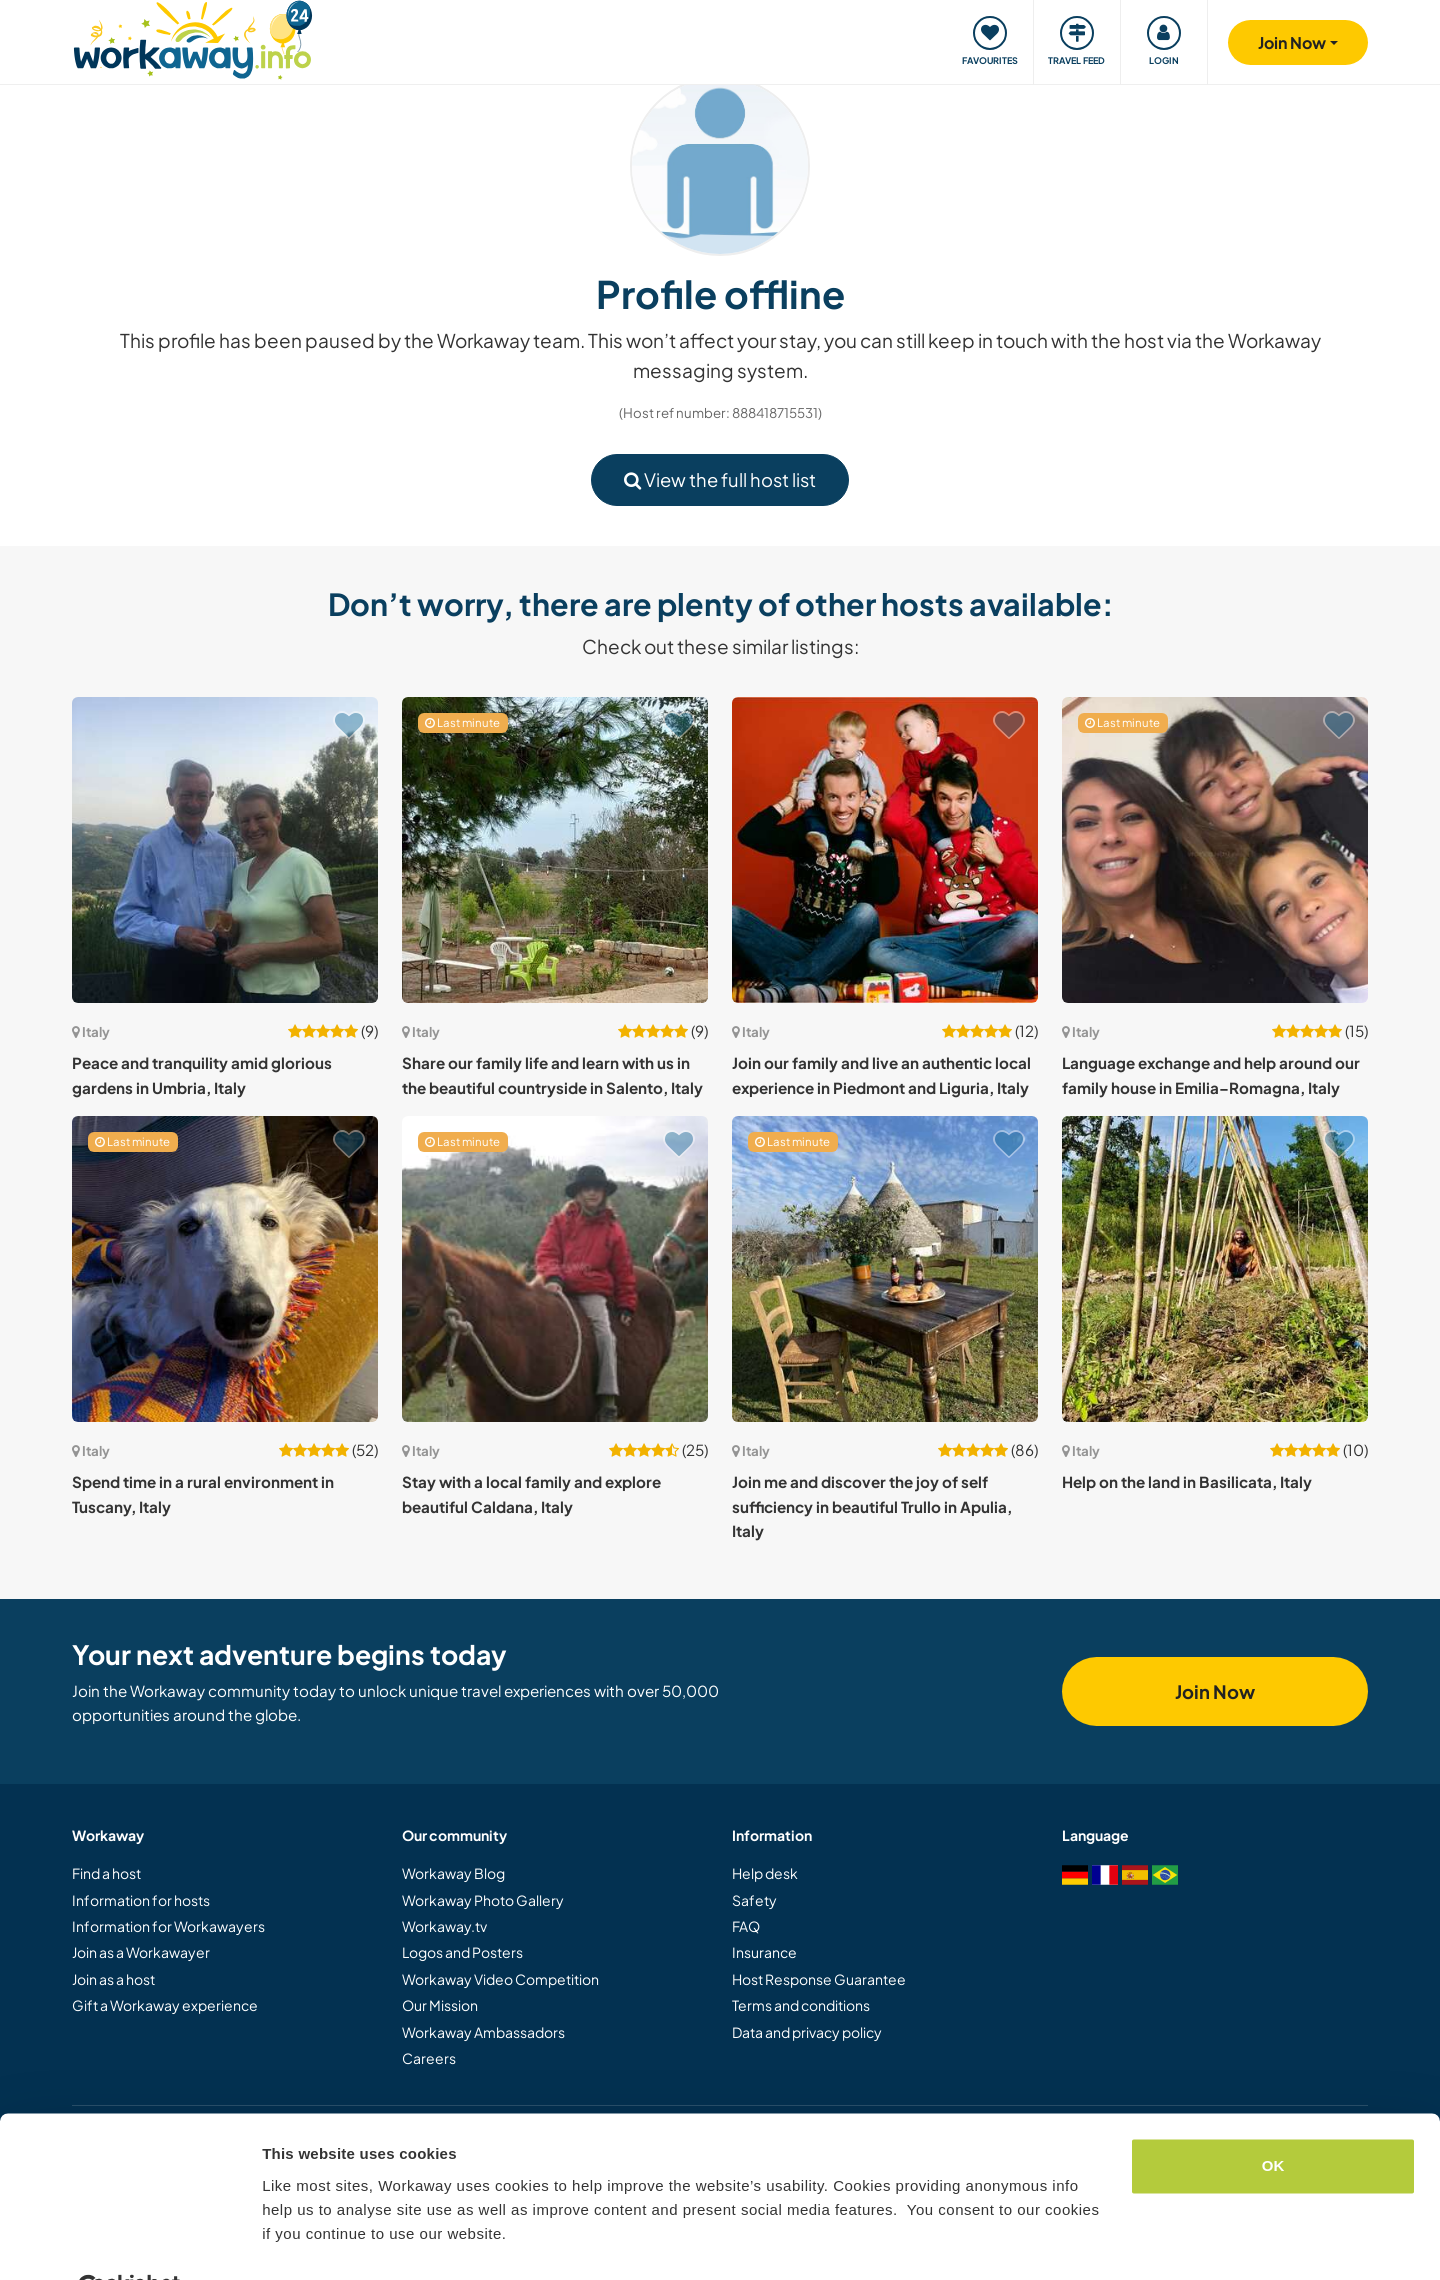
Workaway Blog (453, 1873)
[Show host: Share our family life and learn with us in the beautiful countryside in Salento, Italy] (555, 850)
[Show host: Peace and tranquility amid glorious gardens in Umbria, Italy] (225, 850)
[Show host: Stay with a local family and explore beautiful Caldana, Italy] (555, 1269)
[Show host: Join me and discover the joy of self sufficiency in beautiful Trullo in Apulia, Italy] (885, 1269)
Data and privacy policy (807, 2032)
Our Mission (440, 2005)
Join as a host (113, 1979)
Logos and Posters (462, 1952)
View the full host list (720, 479)
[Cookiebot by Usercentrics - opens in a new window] (129, 2241)
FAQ (746, 1926)
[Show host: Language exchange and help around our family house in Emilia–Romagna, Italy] (1215, 850)
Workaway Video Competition (500, 1979)
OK (1273, 2117)
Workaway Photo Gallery (483, 1900)
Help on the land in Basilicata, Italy (1187, 1481)
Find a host (106, 1873)
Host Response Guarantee (819, 1979)
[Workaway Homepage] (192, 37)
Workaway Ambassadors (483, 2032)
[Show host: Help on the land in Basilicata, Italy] (1215, 1269)
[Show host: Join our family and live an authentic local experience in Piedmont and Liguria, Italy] (885, 850)
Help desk (765, 1873)
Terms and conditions (801, 2005)
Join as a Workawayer (141, 1952)
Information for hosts (141, 1900)
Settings (292, 2240)
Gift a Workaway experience (165, 2005)
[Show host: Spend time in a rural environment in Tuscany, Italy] (225, 1269)
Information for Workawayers (168, 1926)
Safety (754, 1900)
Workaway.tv (444, 1926)
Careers (429, 2058)
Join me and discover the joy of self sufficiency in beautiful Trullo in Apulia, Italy (872, 1506)
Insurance (764, 1952)
